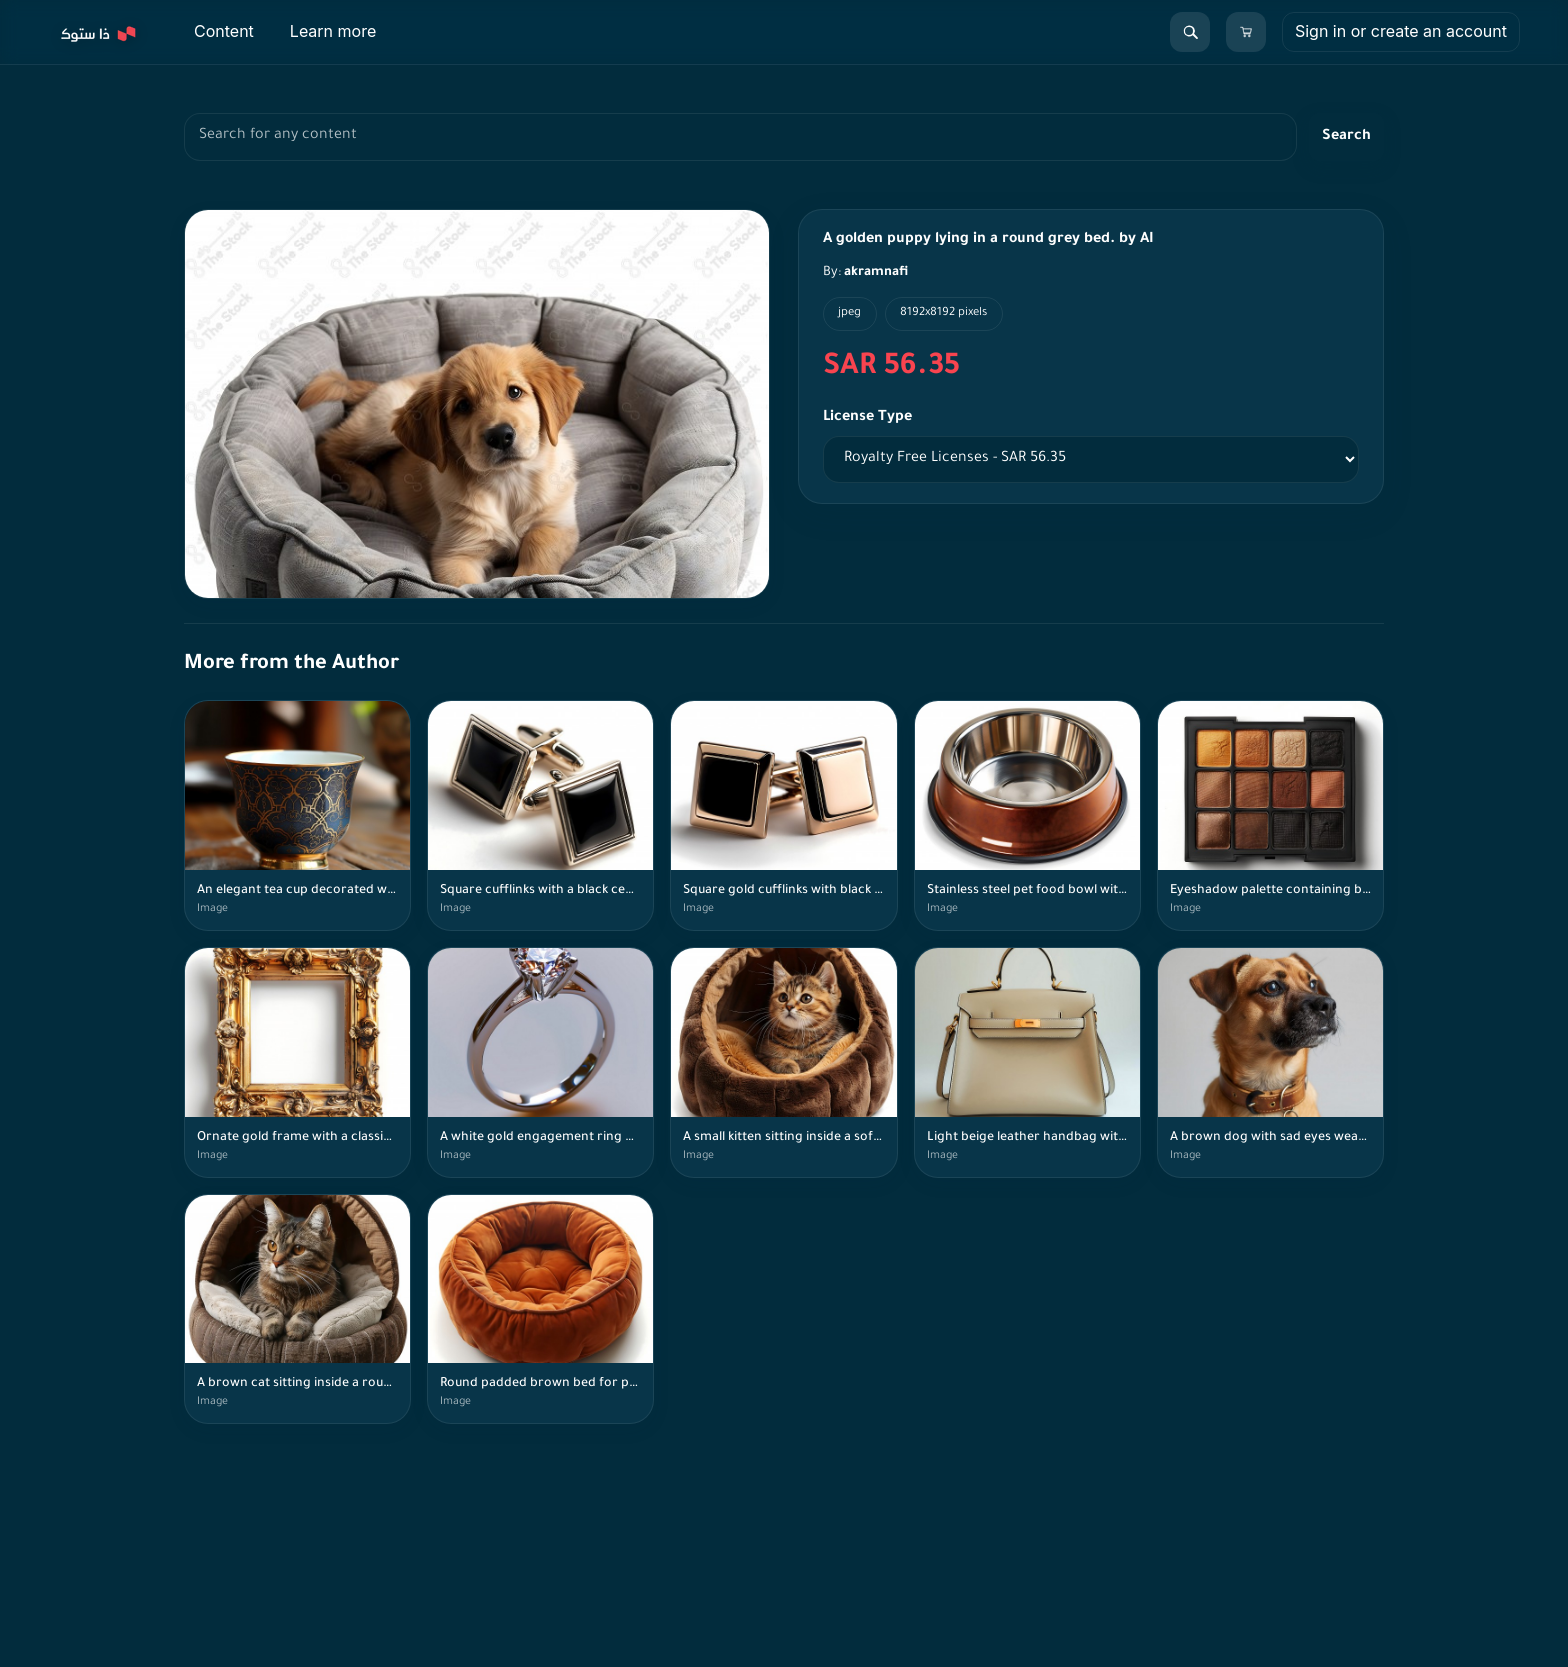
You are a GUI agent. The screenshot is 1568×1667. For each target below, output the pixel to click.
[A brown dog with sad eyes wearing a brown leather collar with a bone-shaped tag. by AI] (1270, 1062)
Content (224, 31)
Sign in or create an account (1401, 31)
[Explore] (97, 32)
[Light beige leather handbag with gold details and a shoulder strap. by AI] (1027, 1062)
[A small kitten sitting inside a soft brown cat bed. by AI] (783, 1062)
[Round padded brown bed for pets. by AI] (540, 1309)
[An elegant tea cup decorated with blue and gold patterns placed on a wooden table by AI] (297, 815)
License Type (867, 418)
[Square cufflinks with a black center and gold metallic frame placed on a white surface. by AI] (540, 815)
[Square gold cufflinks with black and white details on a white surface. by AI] (783, 815)
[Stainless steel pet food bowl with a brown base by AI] (1027, 815)
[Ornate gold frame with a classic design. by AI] (297, 1062)
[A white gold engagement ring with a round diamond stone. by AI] (540, 1062)
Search (1346, 137)
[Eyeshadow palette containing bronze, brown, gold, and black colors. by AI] (1270, 815)
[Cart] (1246, 32)
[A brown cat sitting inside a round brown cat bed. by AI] (297, 1309)
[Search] (1190, 32)
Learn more (333, 31)
